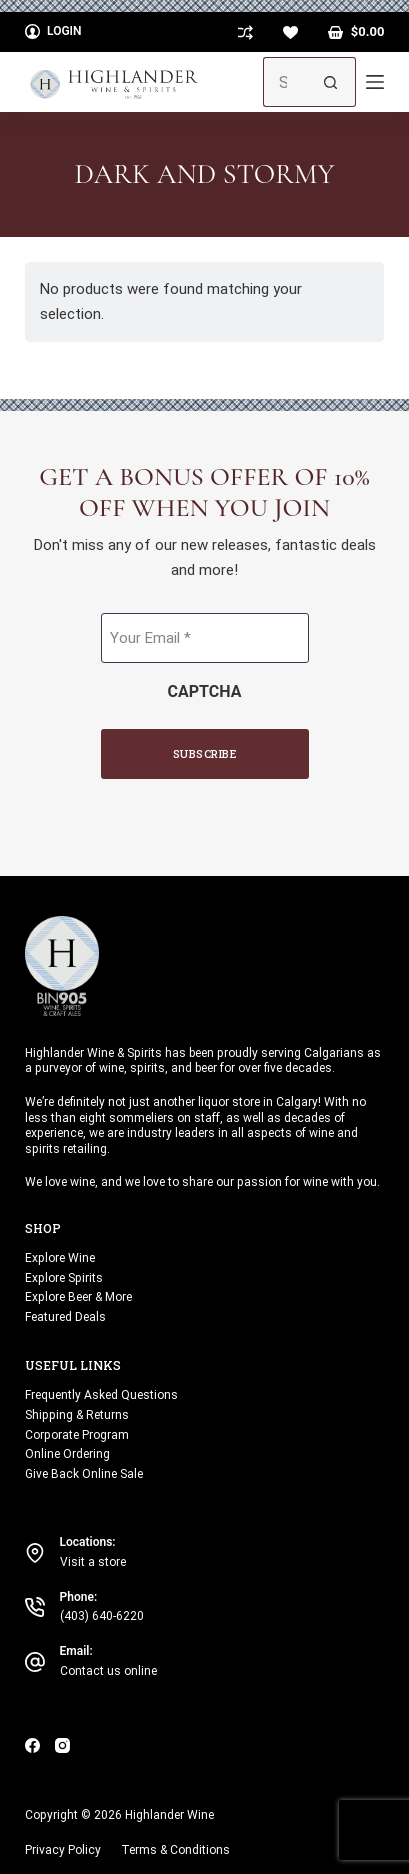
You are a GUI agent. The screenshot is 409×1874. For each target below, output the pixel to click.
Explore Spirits (64, 1278)
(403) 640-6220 (102, 1616)
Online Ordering (67, 1454)
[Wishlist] (290, 32)
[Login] (53, 32)
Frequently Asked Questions (101, 1395)
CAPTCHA (205, 691)
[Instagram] (62, 1745)
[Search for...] (284, 82)
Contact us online (108, 1671)
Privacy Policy (63, 1850)
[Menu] (375, 82)
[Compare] (245, 32)
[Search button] (331, 82)
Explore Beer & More (78, 1297)
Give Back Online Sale (84, 1474)
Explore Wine (60, 1258)
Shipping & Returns (77, 1415)
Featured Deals (65, 1317)
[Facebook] (32, 1745)
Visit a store (93, 1562)
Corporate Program (77, 1435)
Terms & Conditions (175, 1850)
